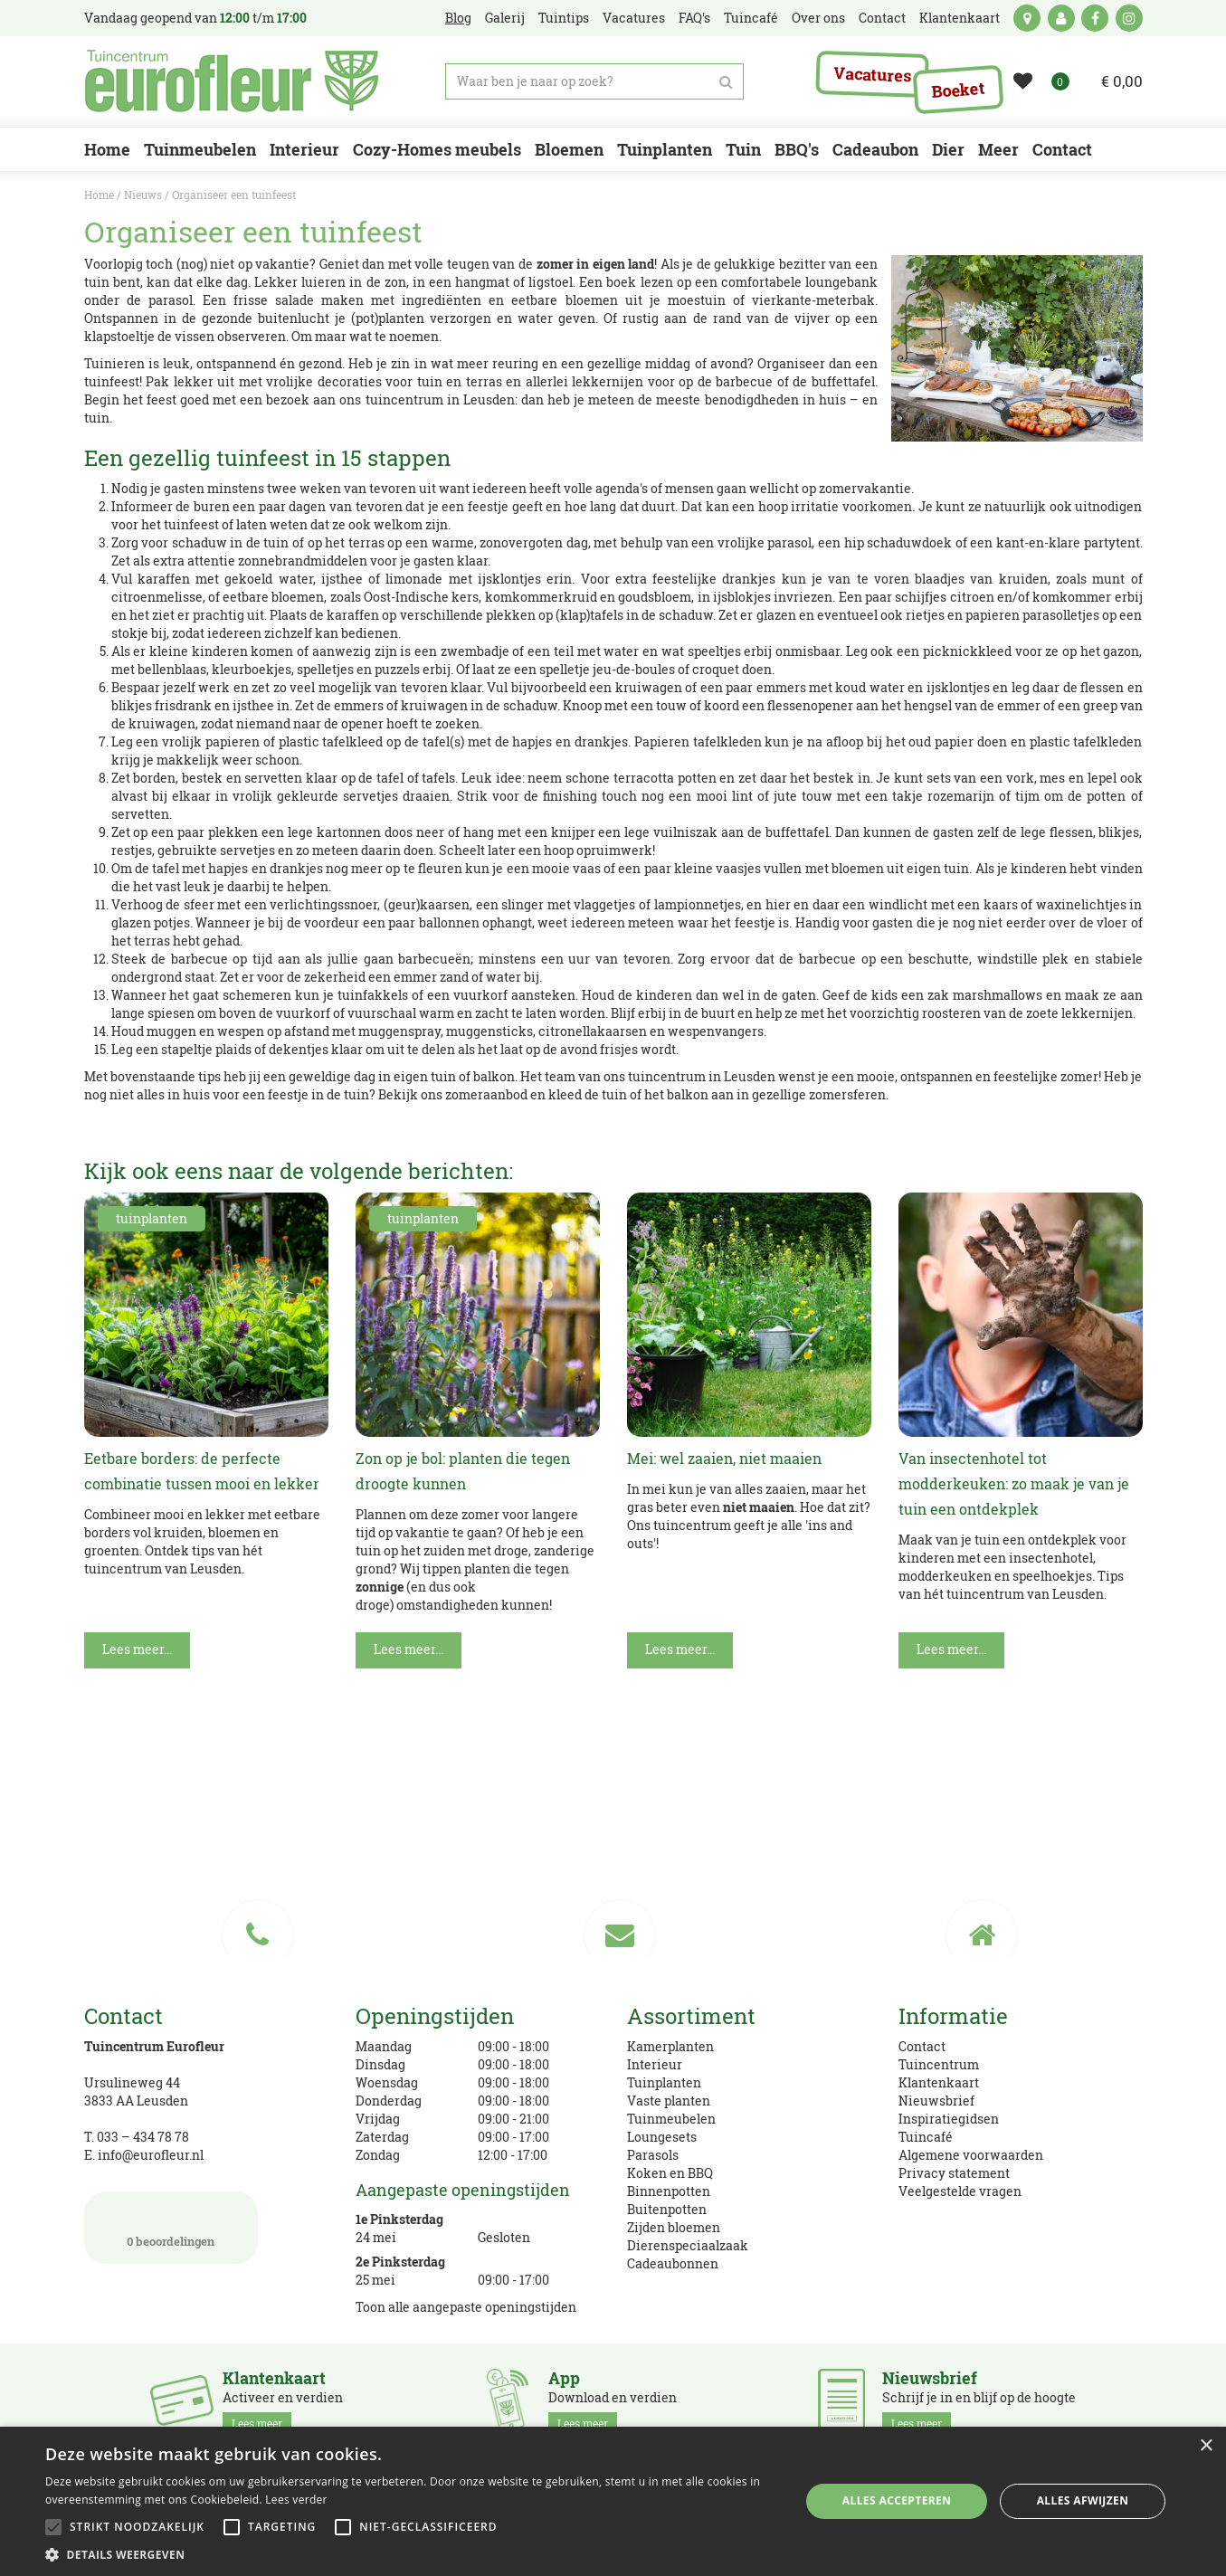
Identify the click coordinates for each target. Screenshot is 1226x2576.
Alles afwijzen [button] (1083, 2500)
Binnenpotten (668, 2191)
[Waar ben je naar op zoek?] (594, 81)
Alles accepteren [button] (897, 2500)
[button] (411, 2553)
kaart (1027, 18)
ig (1129, 18)
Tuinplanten (664, 2082)
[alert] (613, 2501)
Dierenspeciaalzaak (687, 2245)
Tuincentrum (938, 2064)
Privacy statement (954, 2173)
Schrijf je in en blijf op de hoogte (979, 2401)
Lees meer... (137, 1649)
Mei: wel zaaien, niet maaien (724, 1458)
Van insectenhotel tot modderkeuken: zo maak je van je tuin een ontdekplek (1013, 1483)
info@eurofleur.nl (151, 2154)
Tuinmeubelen (671, 2118)
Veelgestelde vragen (960, 2191)
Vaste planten (668, 2100)
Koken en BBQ (670, 2173)
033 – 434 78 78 (143, 2136)
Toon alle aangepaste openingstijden (466, 2306)
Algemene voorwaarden (970, 2154)
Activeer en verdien (283, 2401)
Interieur (654, 2064)
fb (1094, 18)
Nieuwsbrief (936, 2100)
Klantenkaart (938, 2082)
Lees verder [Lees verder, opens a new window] (296, 2499)
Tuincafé (925, 2136)
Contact (922, 2046)
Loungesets (662, 2136)
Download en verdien (612, 2401)
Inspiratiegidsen (948, 2118)
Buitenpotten (667, 2209)
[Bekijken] (1111, 81)
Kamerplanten (670, 2046)
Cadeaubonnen (672, 2263)
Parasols (653, 2154)
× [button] (1205, 2446)
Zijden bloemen (673, 2227)
